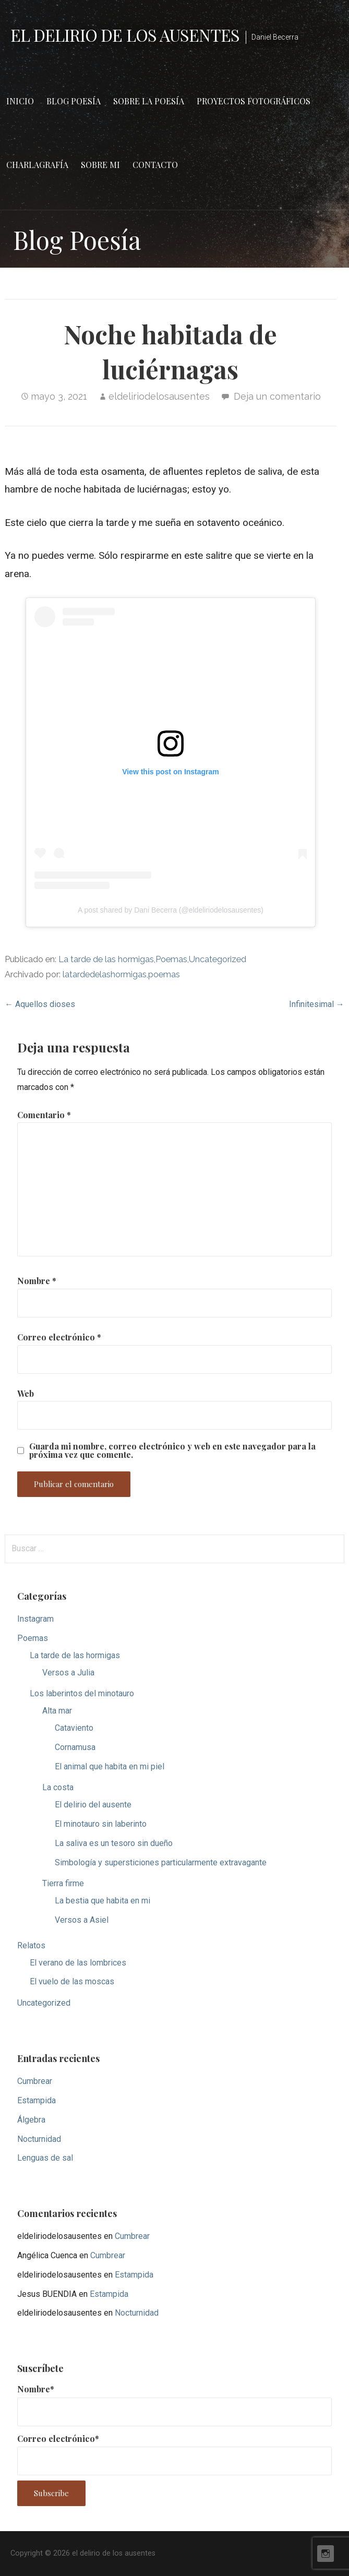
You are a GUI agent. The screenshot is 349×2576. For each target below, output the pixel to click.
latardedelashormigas (105, 974)
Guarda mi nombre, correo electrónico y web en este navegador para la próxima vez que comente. (172, 1450)
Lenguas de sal (45, 2158)
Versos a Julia (68, 1673)
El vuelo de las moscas (72, 1981)
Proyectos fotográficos (253, 100)
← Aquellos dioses (40, 1004)
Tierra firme (63, 1883)
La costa (58, 1787)
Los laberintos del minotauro (82, 1693)
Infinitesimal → (316, 1004)
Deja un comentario (277, 396)
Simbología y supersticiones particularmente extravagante (161, 1862)
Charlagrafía (37, 164)
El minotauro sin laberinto (101, 1824)
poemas (164, 974)
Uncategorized (217, 959)
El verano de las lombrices (78, 1963)
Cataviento (74, 1728)
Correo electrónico (59, 1337)
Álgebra (31, 2120)
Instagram (35, 1619)
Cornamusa (75, 1747)
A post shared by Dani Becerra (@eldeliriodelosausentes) (170, 910)
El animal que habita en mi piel (109, 1766)
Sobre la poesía (148, 100)
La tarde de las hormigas (106, 959)
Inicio (20, 100)
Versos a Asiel (82, 1920)
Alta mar (57, 1711)
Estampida (36, 2100)
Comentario (44, 1114)
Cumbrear (34, 2081)
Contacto (155, 164)
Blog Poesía (73, 100)
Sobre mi (100, 164)
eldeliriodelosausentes (159, 396)
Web (25, 1393)
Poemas (171, 959)
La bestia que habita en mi (102, 1901)
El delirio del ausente (93, 1805)
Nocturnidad (39, 2139)
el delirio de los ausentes (124, 34)
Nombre (36, 1280)
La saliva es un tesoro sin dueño (114, 1843)
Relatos (31, 1945)
